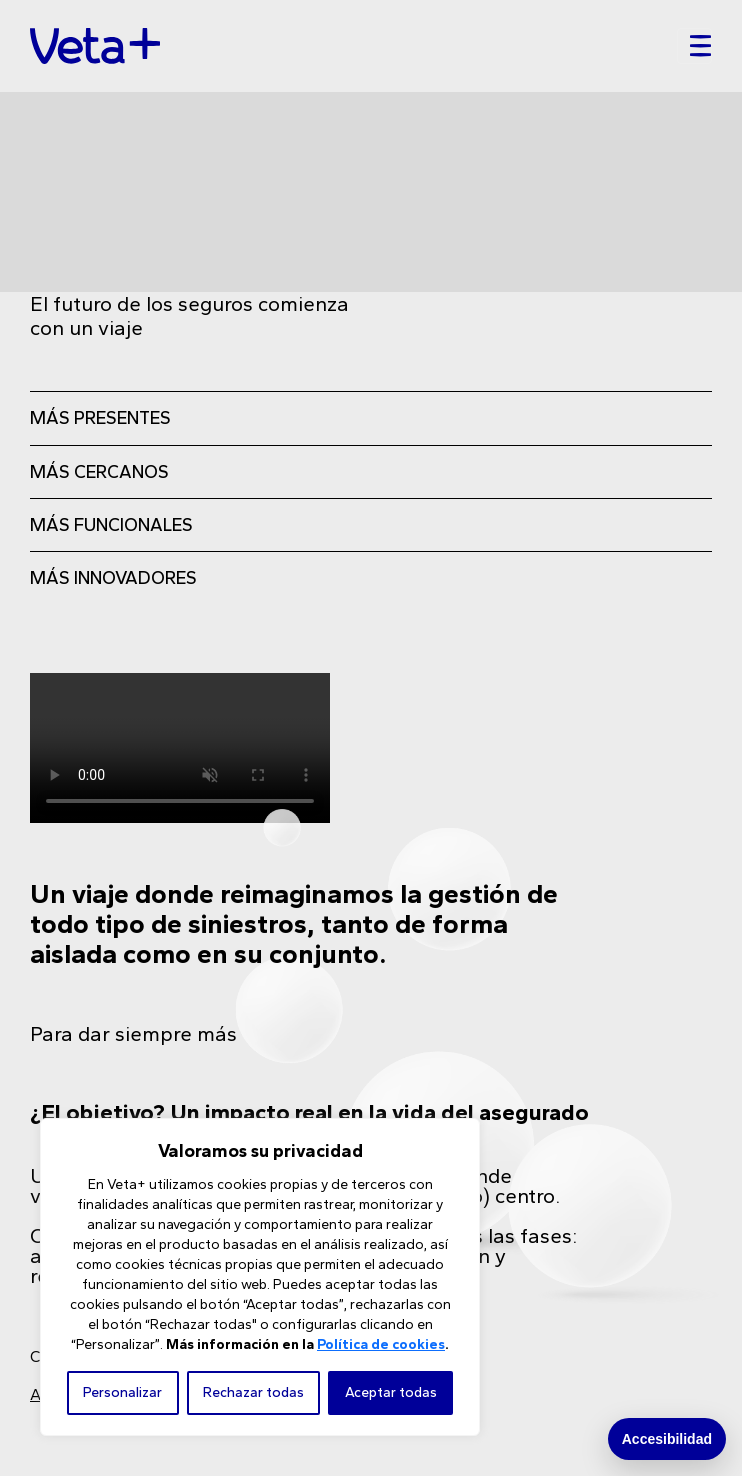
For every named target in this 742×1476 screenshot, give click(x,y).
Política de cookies (381, 1344)
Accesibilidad (667, 1439)
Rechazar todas (253, 1392)
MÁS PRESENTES (100, 418)
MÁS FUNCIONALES (111, 525)
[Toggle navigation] (694, 46)
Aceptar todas (391, 1392)
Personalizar (122, 1392)
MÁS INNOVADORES (113, 578)
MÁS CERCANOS (99, 472)
